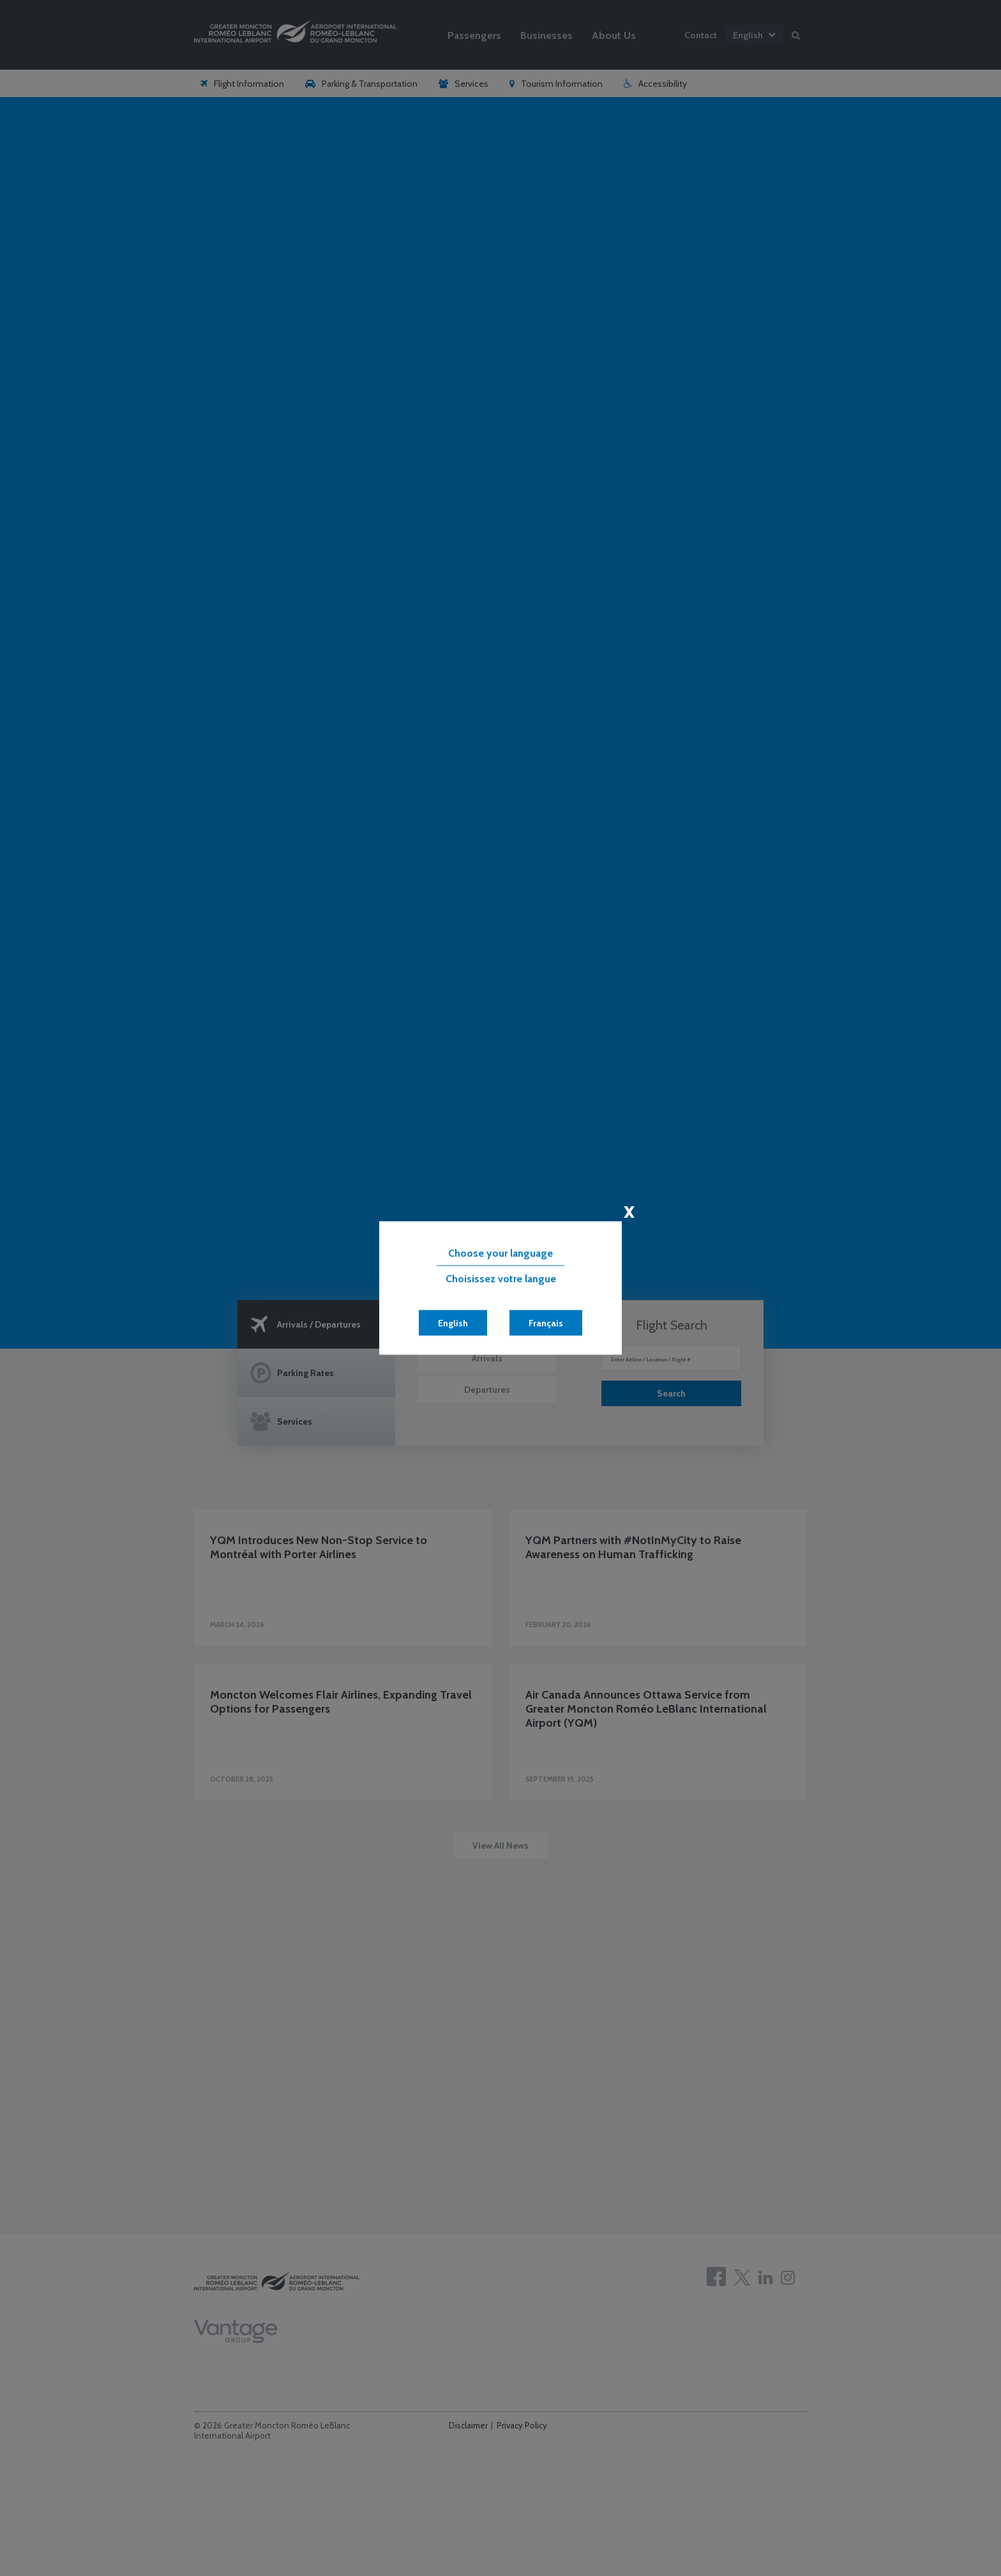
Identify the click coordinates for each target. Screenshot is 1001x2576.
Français (546, 1323)
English (453, 1323)
